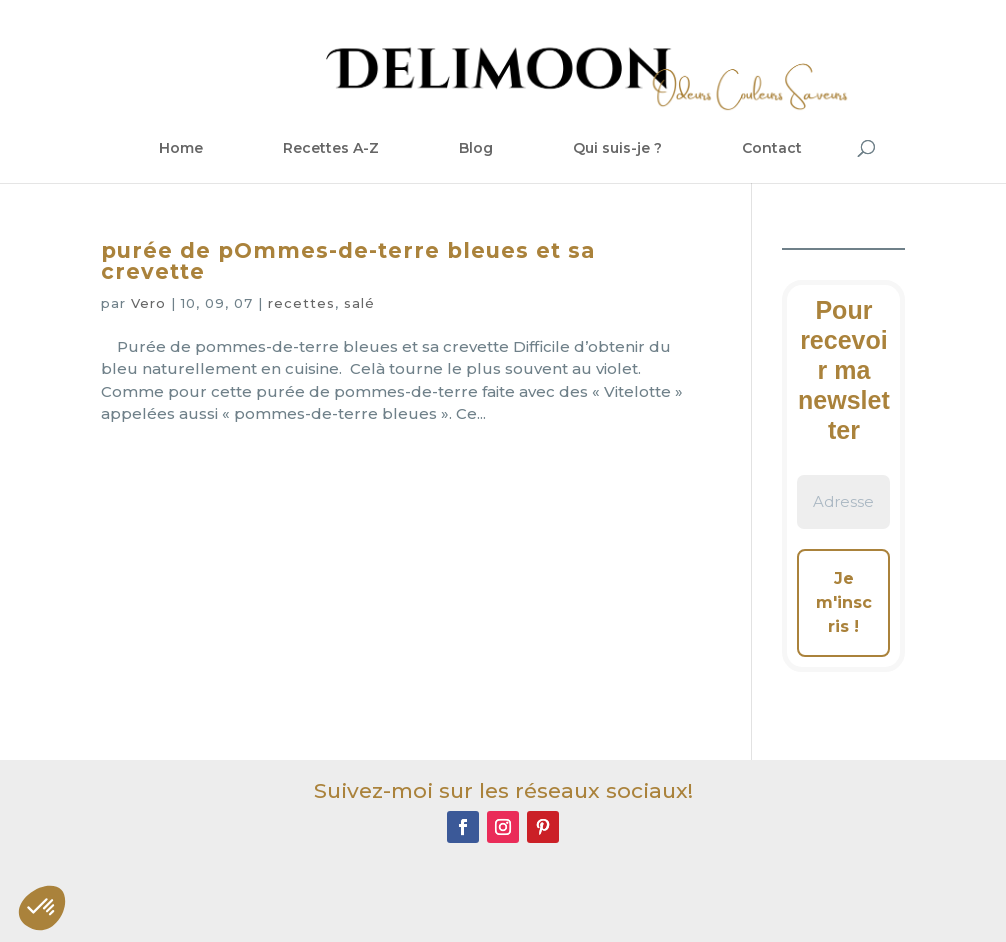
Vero (148, 303)
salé (359, 303)
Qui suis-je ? (617, 148)
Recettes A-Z (331, 148)
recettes (301, 303)
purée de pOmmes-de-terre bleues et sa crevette (348, 261)
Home (181, 148)
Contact (772, 148)
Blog (476, 148)
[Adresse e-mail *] (843, 502)
